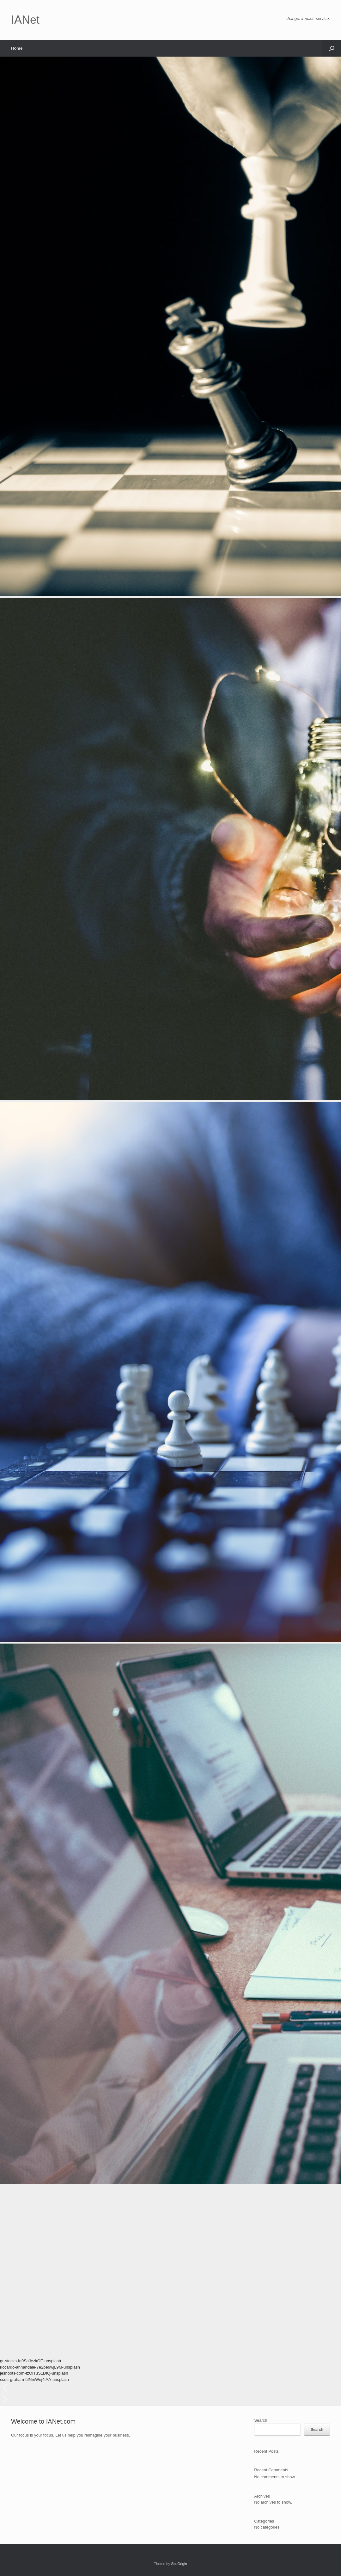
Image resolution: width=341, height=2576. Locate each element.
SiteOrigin (179, 2564)
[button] (331, 48)
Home (16, 48)
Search (260, 2420)
